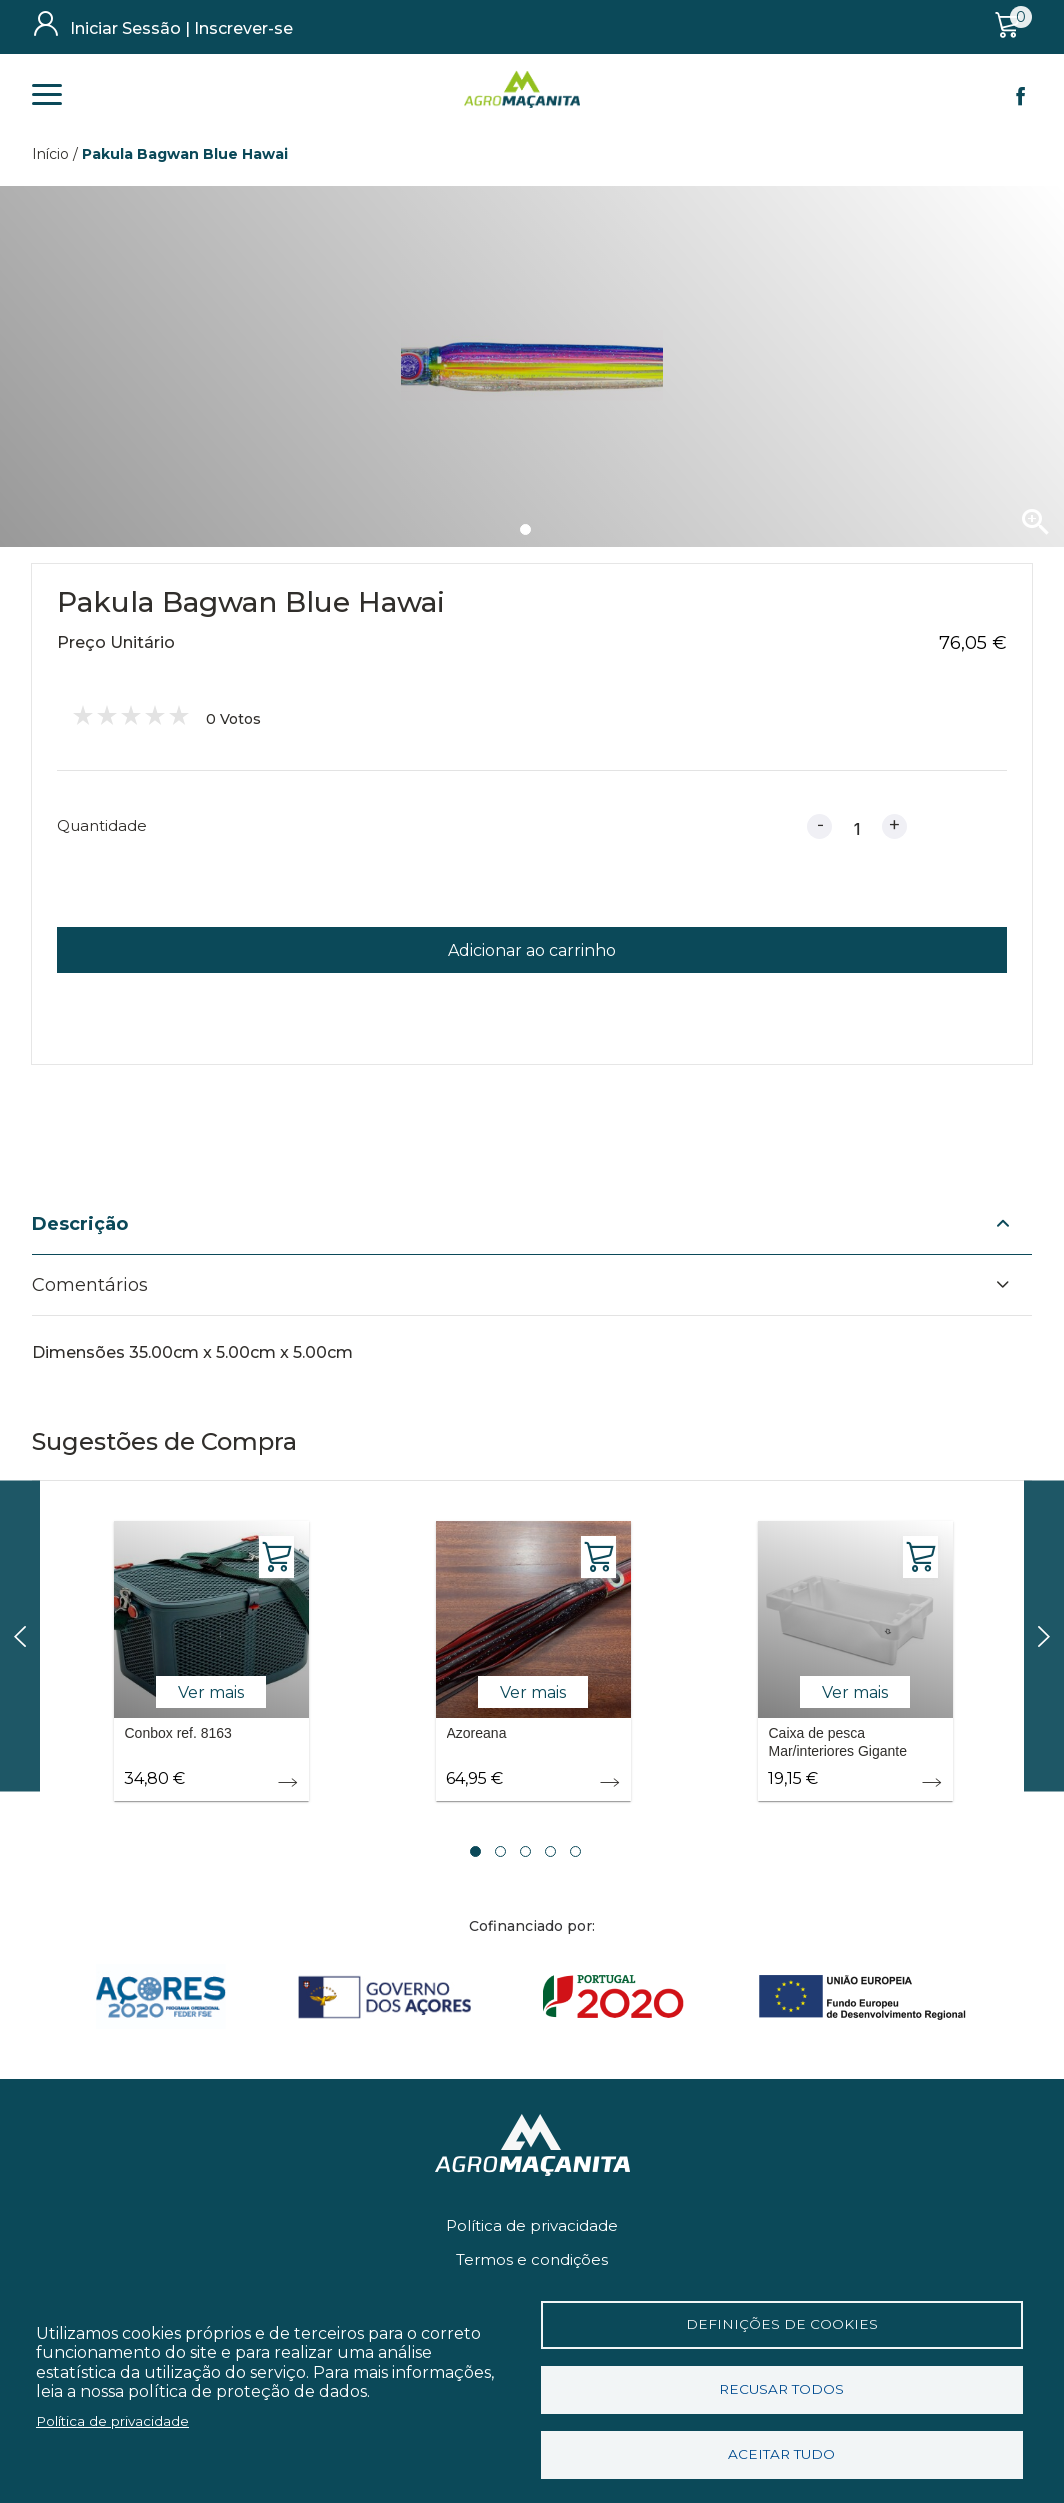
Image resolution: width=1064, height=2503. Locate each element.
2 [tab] (500, 1851)
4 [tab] (550, 1851)
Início (50, 154)
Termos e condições (532, 2259)
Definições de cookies (782, 2324)
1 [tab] (525, 529)
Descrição (80, 1224)
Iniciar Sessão (125, 28)
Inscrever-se (243, 28)
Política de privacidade (532, 2225)
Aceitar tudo (781, 2454)
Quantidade (102, 825)
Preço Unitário (116, 642)
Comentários (90, 1285)
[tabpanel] (532, 366)
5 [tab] (575, 1851)
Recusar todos (781, 2389)
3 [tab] (525, 1851)
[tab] (532, 1225)
